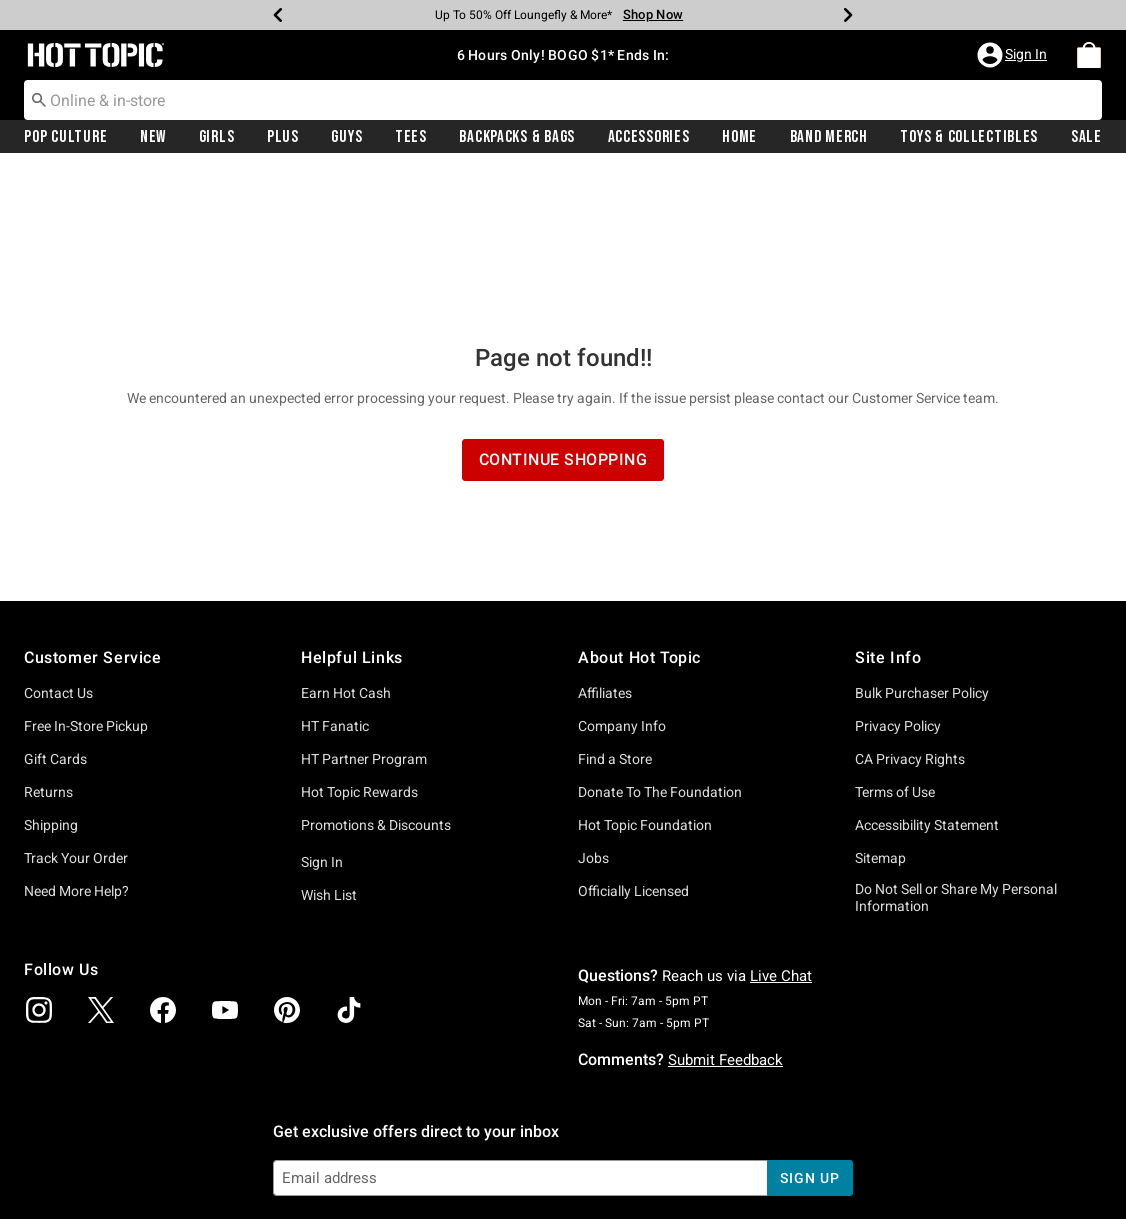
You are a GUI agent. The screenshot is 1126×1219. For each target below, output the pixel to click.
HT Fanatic (335, 575)
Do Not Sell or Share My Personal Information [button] (956, 746)
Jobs (593, 707)
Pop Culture (65, 137)
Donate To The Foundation (660, 641)
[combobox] (563, 100)
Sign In (322, 711)
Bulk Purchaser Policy (922, 542)
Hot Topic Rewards (359, 641)
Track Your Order (76, 707)
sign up (809, 1027)
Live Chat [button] (781, 825)
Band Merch (829, 137)
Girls (217, 137)
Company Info (622, 575)
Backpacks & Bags (517, 137)
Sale (1086, 137)
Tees (411, 137)
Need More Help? (76, 740)
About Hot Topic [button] (639, 506)
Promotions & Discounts (376, 674)
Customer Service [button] (93, 506)
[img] (39, 859)
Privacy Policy (898, 575)
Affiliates (605, 542)
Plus (283, 137)
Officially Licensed (633, 740)
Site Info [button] (888, 506)
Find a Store (615, 608)
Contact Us (58, 542)
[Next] (848, 15)
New (153, 137)
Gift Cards (55, 608)
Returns (48, 641)
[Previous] (278, 15)
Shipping (51, 674)
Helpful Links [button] (352, 506)
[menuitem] (1089, 55)
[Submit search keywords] (39, 99)
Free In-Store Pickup (86, 575)
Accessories (649, 137)
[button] (1014, 55)
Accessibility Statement (927, 674)
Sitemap (880, 707)
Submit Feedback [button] (725, 909)
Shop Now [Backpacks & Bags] (653, 14)
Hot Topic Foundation (645, 674)
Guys (346, 137)
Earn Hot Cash (346, 542)
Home (739, 137)
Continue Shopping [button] (563, 308)
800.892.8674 (784, 1177)
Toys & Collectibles (969, 137)
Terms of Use (895, 641)
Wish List (329, 744)
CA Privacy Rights (910, 608)
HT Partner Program (364, 608)
